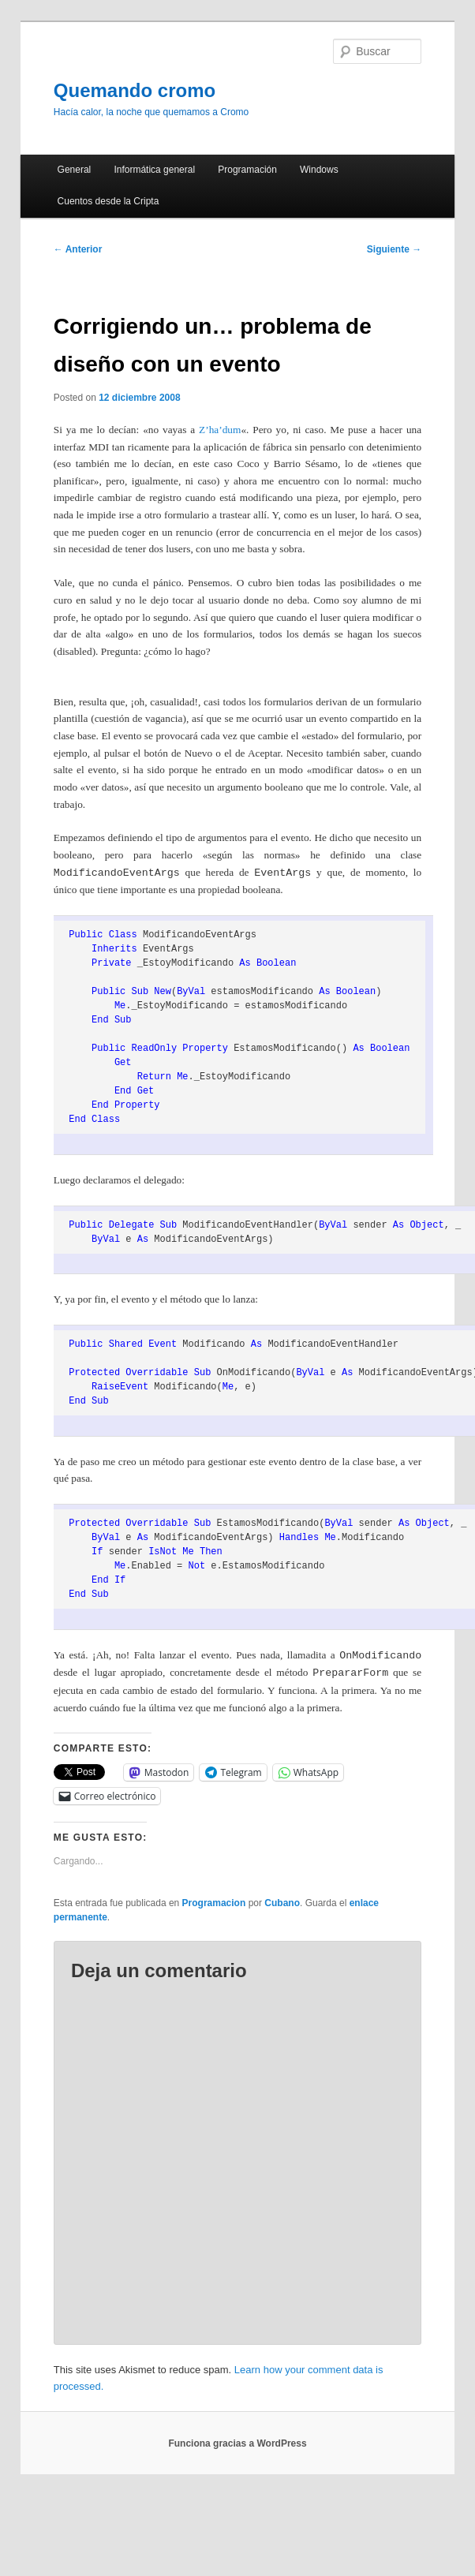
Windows (319, 169)
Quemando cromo (134, 90)
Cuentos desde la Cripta (108, 201)
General (75, 169)
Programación (247, 169)
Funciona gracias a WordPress (237, 2443)
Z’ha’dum (220, 430)
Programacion (214, 1903)
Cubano (282, 1903)
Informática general (154, 169)
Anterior (78, 249)
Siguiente (394, 249)
